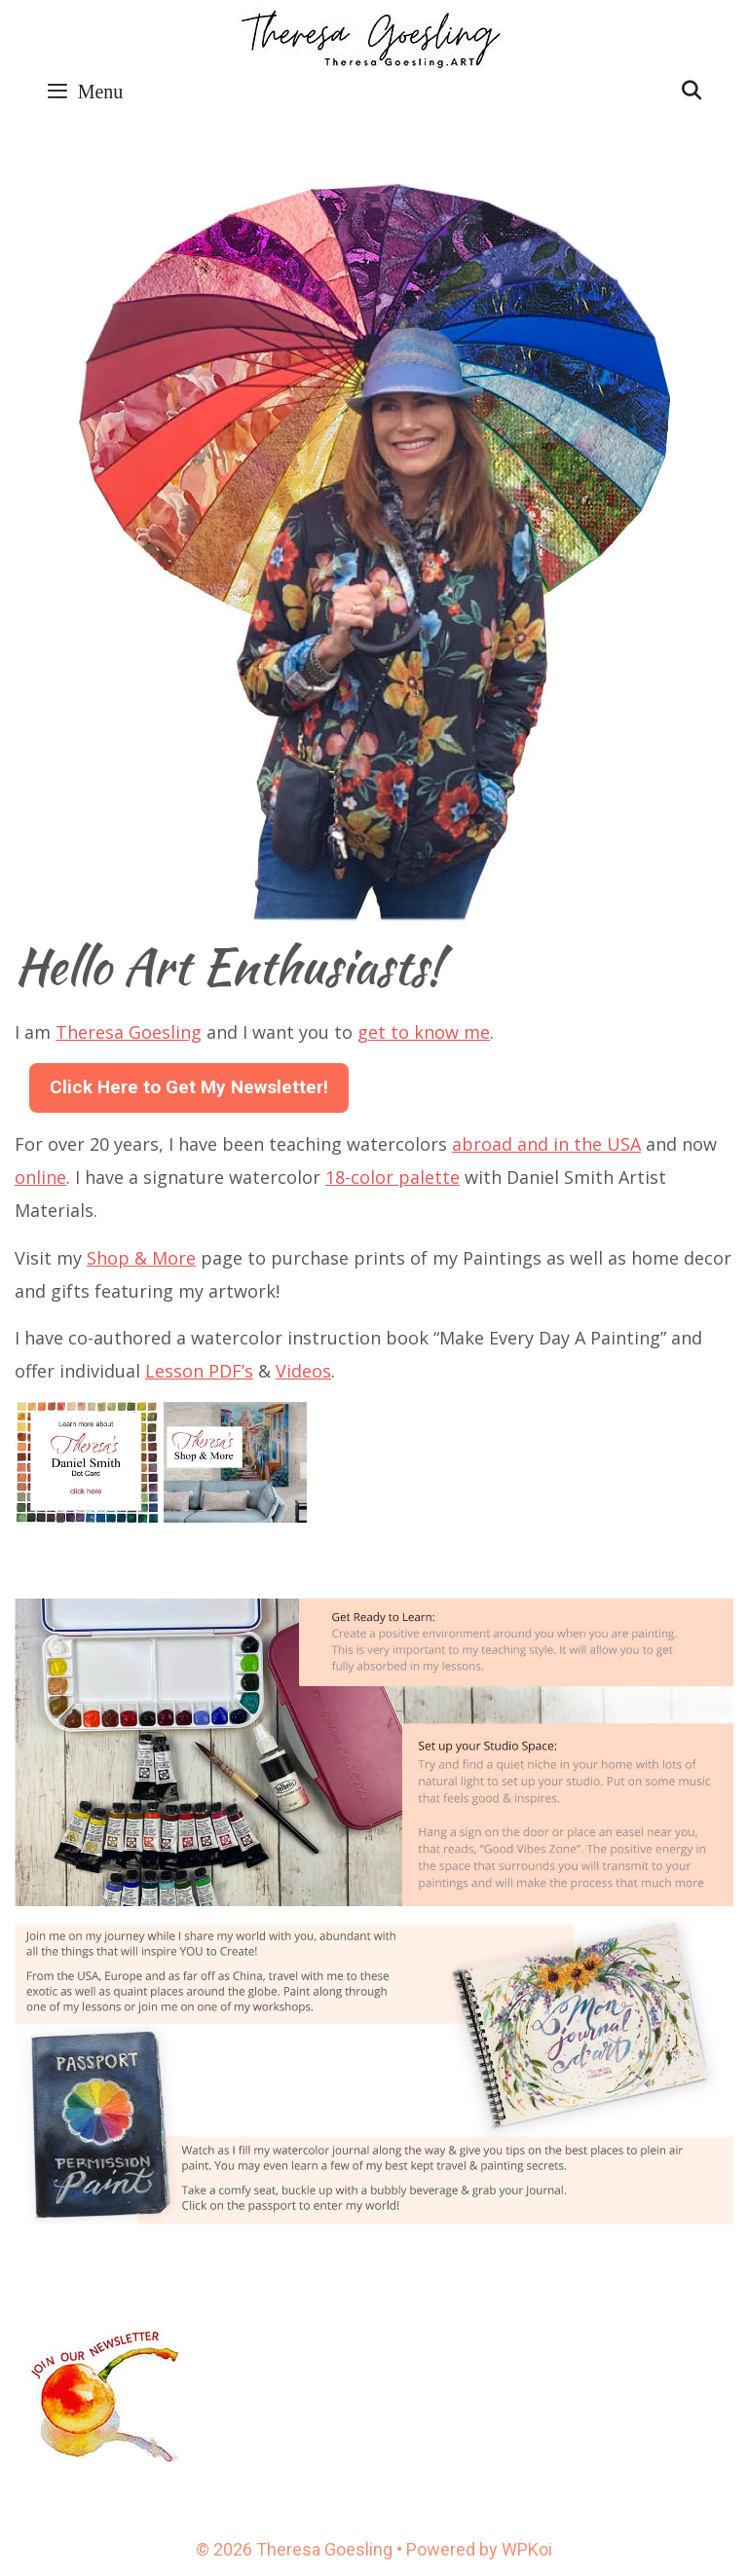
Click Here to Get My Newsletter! (189, 1087)
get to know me (423, 1032)
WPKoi (527, 2549)
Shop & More (141, 1258)
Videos (303, 1370)
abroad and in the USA (546, 1144)
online (40, 1177)
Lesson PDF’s (199, 1370)
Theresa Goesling (129, 1032)
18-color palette (392, 1177)
